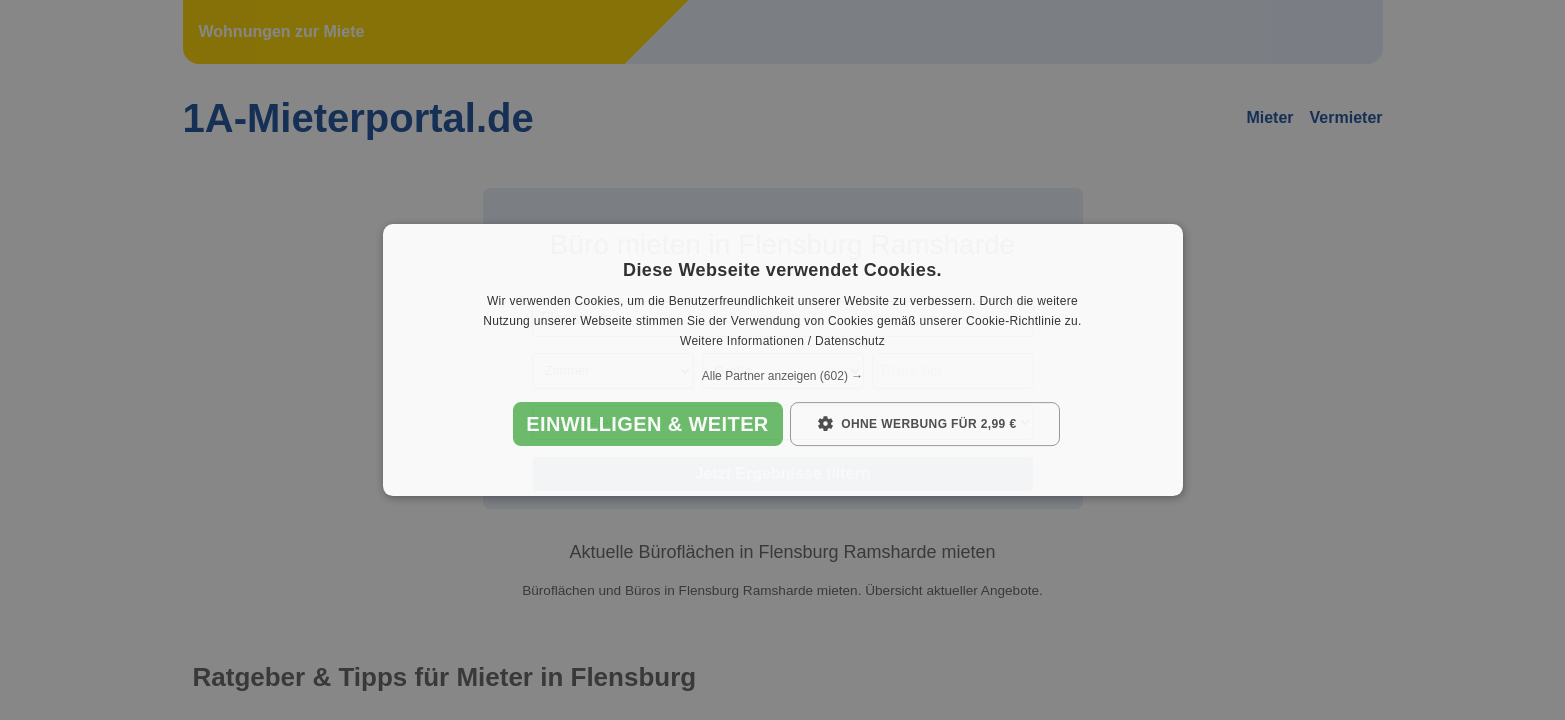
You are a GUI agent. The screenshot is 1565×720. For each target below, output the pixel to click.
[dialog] (783, 360)
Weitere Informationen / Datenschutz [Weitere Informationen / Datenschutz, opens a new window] (782, 341)
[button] (783, 376)
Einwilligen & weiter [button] (647, 424)
